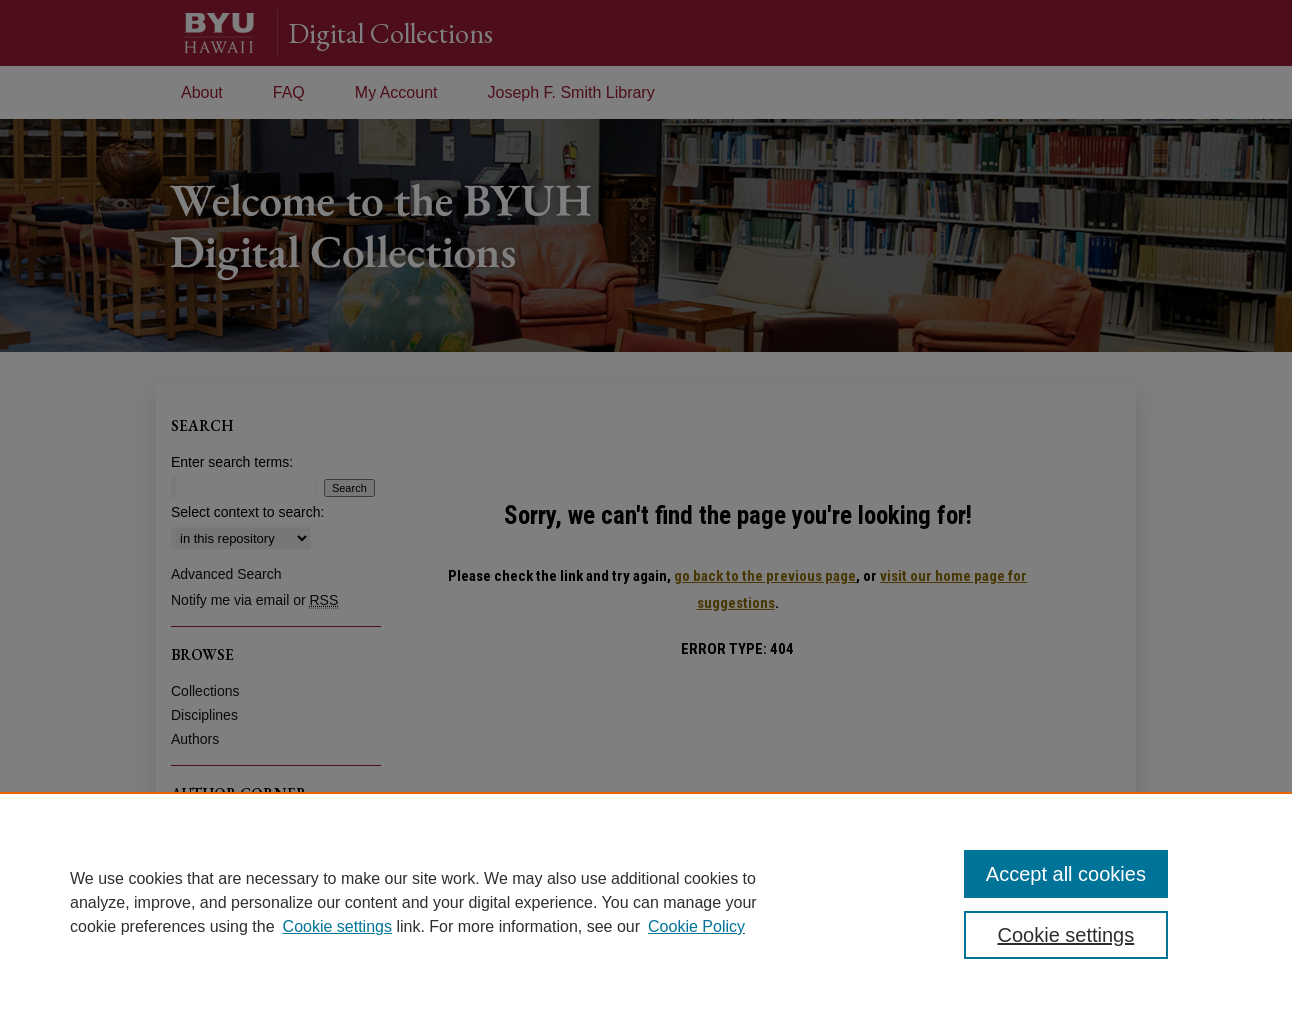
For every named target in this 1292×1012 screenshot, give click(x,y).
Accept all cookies (1066, 874)
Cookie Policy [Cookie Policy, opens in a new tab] (696, 926)
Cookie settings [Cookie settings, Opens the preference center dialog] (1066, 935)
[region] (646, 902)
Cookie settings (337, 926)
